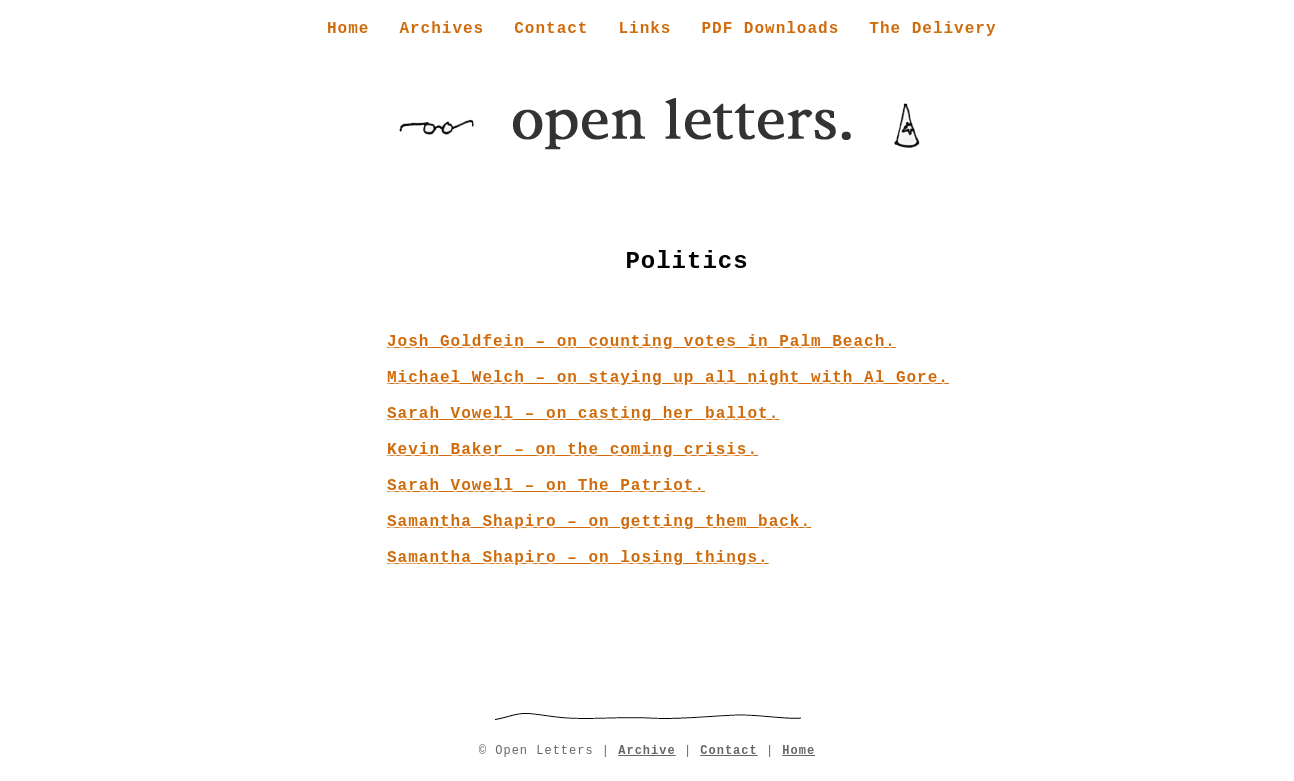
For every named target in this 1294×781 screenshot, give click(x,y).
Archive (646, 751)
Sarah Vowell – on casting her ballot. (583, 414)
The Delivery (932, 29)
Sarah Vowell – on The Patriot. (546, 486)
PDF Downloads (770, 29)
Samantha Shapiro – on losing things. (578, 558)
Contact (551, 29)
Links (644, 29)
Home (348, 29)
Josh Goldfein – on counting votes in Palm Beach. (641, 342)
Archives (441, 29)
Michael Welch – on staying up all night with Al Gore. (668, 378)
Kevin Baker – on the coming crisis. (572, 450)
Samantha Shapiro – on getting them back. (599, 522)
